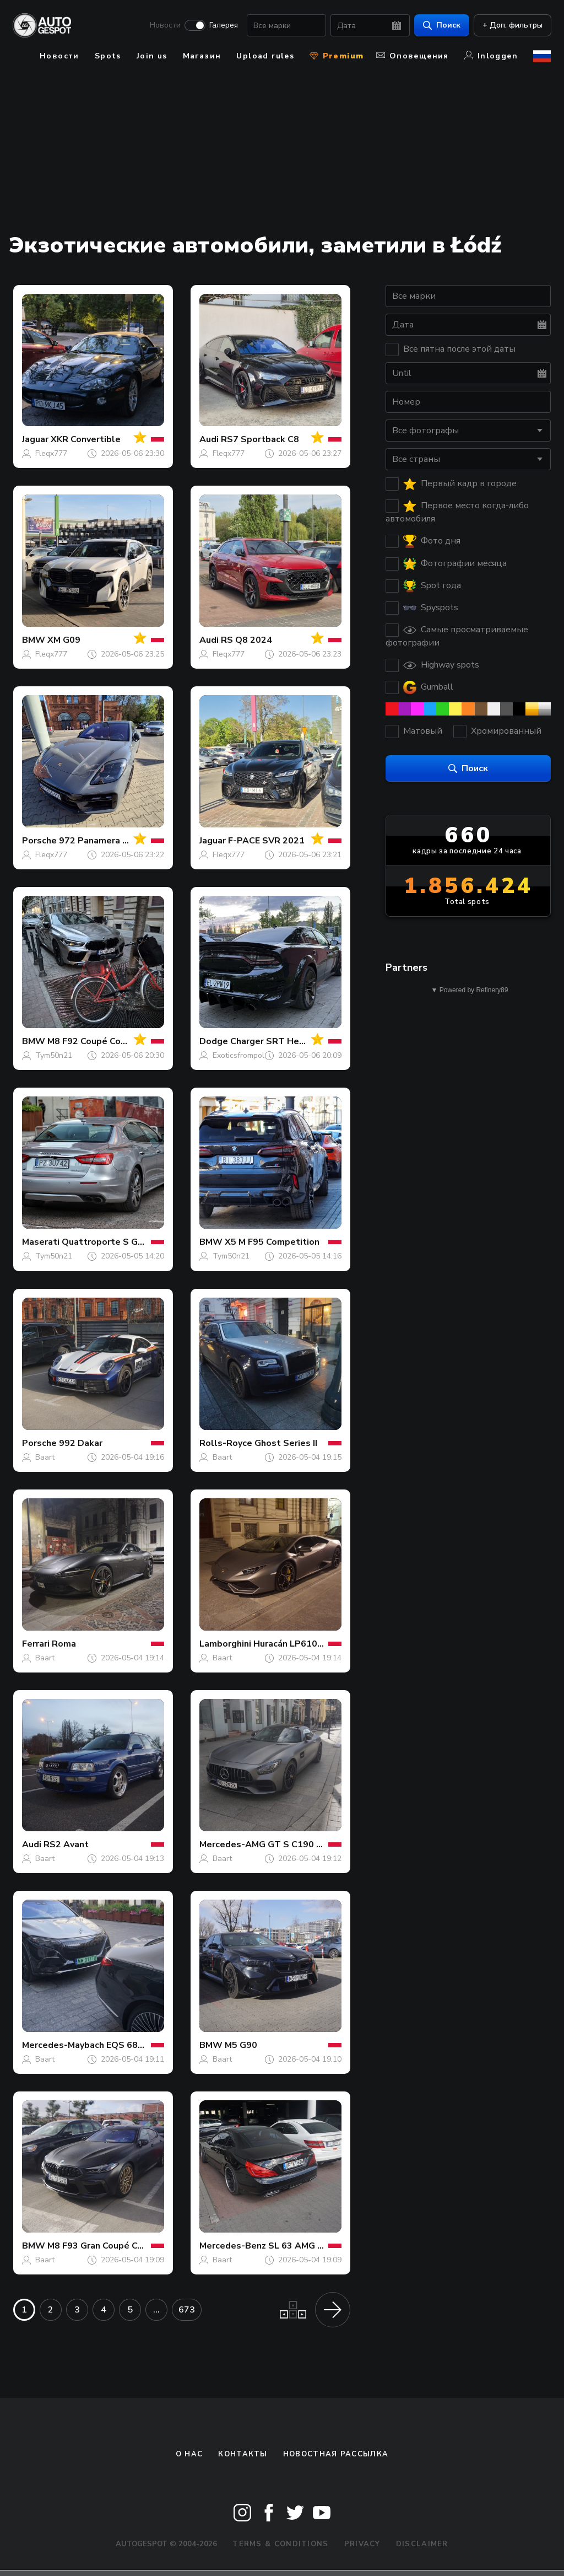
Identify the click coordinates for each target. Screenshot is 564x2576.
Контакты (242, 2454)
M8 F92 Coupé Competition (105, 1041)
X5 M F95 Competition (272, 1242)
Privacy (362, 2544)
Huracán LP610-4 (290, 1644)
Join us (152, 56)
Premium (337, 56)
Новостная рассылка (335, 2454)
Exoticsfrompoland (245, 1055)
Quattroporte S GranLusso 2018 (131, 1242)
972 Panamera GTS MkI (108, 841)
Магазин (202, 56)
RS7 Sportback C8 (260, 439)
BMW (33, 640)
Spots (108, 56)
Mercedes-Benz (232, 2246)
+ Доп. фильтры (512, 25)
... (156, 2310)
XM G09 (63, 640)
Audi (209, 439)
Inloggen (491, 56)
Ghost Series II (285, 1443)
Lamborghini (225, 1644)
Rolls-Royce (225, 1443)
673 (186, 2310)
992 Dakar (80, 1443)
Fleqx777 (51, 453)
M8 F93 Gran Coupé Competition (116, 2246)
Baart (45, 1457)
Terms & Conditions (280, 2544)
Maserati (40, 1242)
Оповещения (412, 56)
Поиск (441, 25)
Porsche (39, 841)
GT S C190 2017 (303, 1844)
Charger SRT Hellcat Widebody (298, 1041)
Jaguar (35, 439)
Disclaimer (422, 2544)
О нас (189, 2454)
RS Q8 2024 (246, 640)
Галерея (223, 25)
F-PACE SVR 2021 (266, 841)
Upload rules (265, 56)
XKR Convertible (86, 439)
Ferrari (36, 1644)
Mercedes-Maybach (63, 2045)
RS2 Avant (66, 1844)
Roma (64, 1644)
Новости (164, 25)
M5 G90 (241, 2045)
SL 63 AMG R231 (304, 2246)
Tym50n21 (53, 1055)
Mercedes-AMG (232, 1844)
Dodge (213, 1041)
